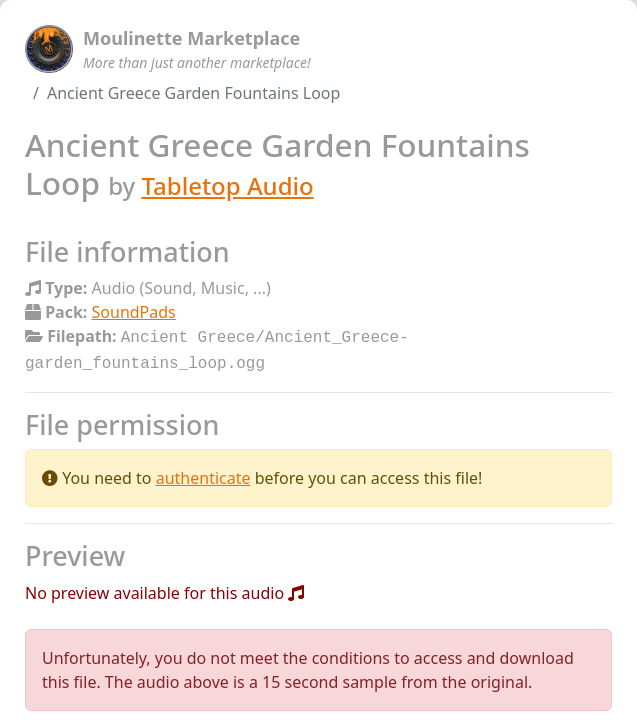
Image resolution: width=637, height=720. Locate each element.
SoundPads (134, 312)
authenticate (203, 474)
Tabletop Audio (227, 185)
